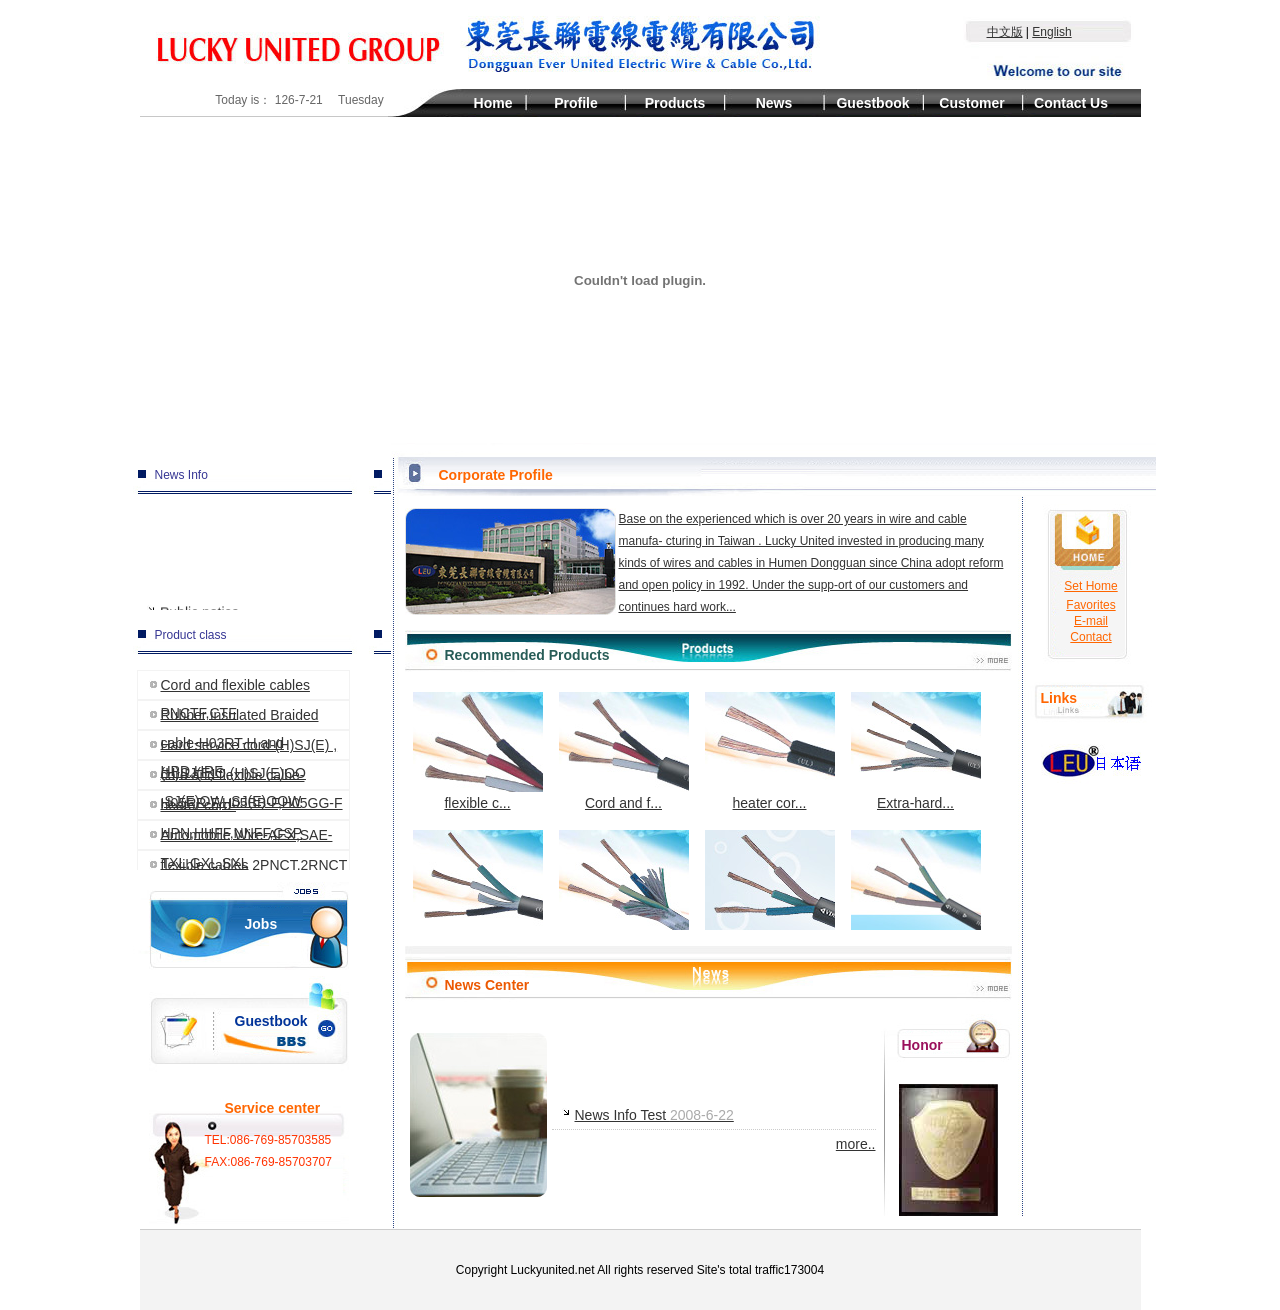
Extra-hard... (916, 751)
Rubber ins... (624, 889)
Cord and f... (624, 751)
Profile (576, 103)
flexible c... (478, 751)
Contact (1090, 636)
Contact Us (1071, 103)
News (774, 103)
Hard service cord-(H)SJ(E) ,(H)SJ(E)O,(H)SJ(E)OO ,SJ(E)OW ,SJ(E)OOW (249, 748)
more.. (856, 1144)
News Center (487, 985)
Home (493, 103)
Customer (971, 103)
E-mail (1091, 620)
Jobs (261, 924)
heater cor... (770, 751)
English (1051, 32)
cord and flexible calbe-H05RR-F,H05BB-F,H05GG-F (252, 778)
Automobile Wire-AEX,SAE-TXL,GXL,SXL (247, 838)
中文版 (1005, 32)
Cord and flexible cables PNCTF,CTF (235, 688)
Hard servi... (478, 889)
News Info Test (654, 1115)
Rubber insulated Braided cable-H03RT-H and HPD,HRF (240, 718)
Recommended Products (527, 655)
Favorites (1090, 604)
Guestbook (872, 103)
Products (675, 103)
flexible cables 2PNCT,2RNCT (254, 865)
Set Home (1090, 586)
